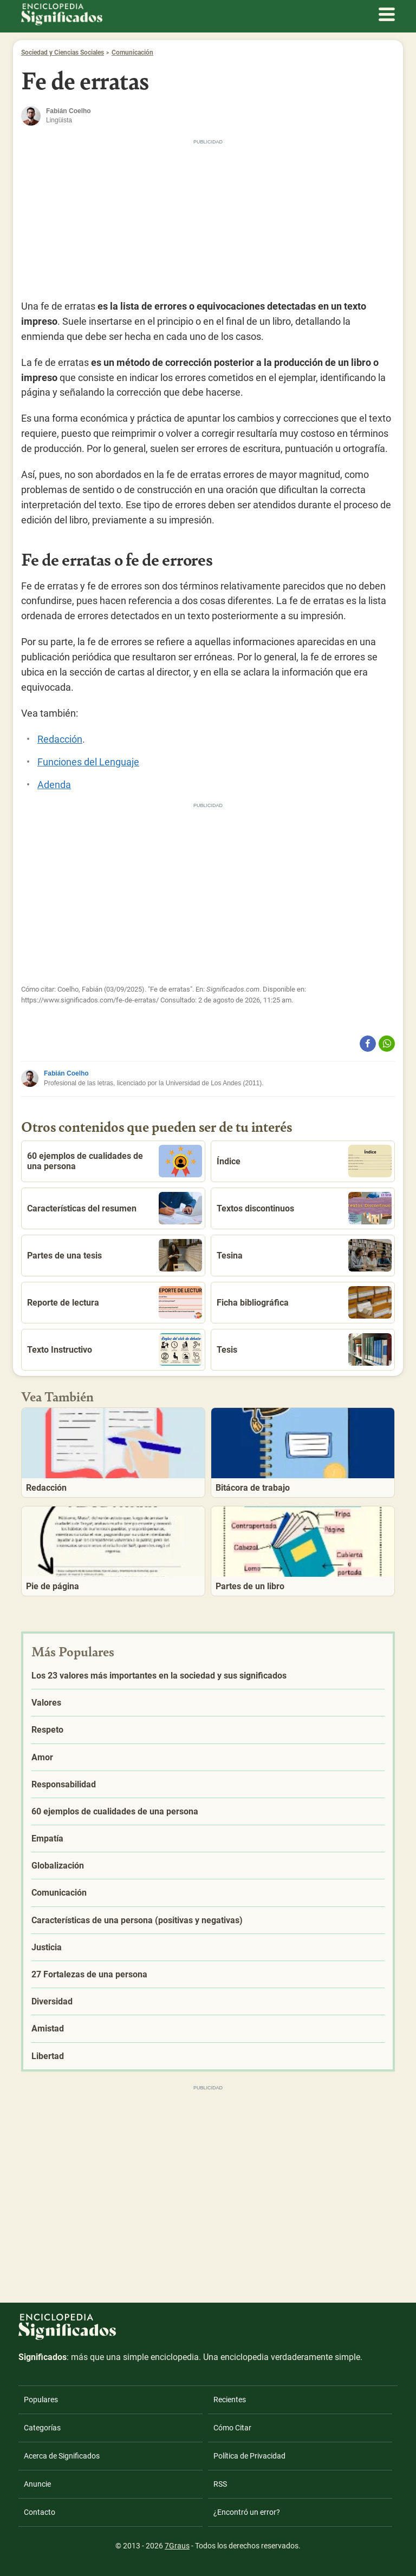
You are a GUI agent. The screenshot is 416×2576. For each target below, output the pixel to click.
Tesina (304, 1255)
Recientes (229, 2399)
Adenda (54, 784)
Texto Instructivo (114, 1349)
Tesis (304, 1349)
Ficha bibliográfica (304, 1302)
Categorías (42, 2427)
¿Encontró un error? (246, 2512)
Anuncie (37, 2484)
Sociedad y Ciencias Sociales (62, 52)
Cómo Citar (232, 2427)
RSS (220, 2484)
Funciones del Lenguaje (88, 762)
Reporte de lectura (114, 1302)
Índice (304, 1161)
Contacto (39, 2512)
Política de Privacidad (249, 2456)
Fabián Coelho (66, 1073)
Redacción (59, 739)
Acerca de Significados (62, 2456)
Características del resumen (114, 1208)
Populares (41, 2399)
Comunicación (132, 52)
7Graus (177, 2545)
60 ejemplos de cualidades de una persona (114, 1161)
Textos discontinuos (304, 1208)
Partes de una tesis (114, 1255)
